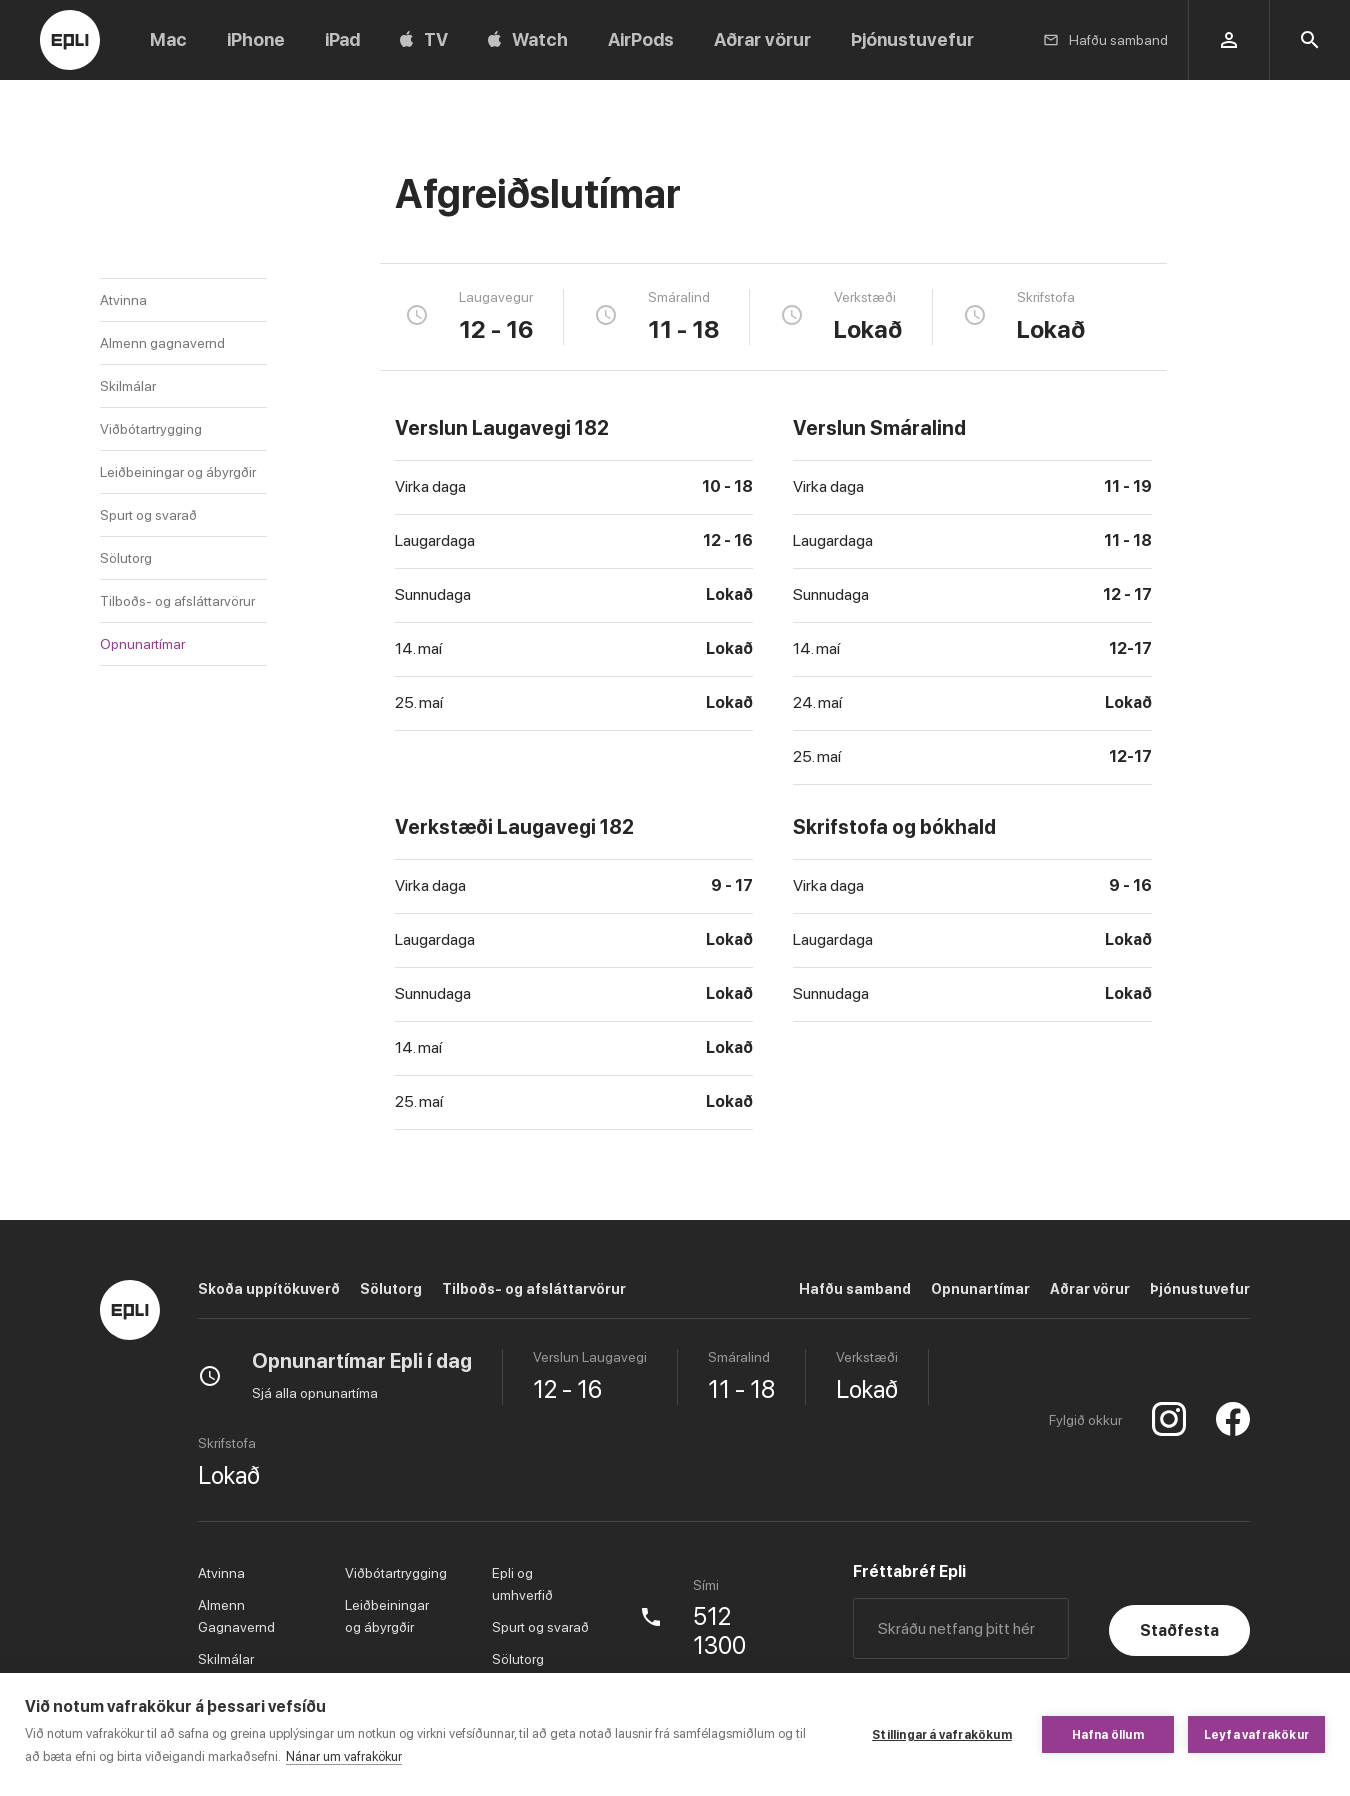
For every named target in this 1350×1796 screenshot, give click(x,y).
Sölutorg (126, 558)
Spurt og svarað (148, 515)
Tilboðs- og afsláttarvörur (177, 601)
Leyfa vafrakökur (1256, 1735)
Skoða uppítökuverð (269, 1289)
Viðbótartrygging (151, 429)
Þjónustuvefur (1200, 1289)
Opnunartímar (142, 644)
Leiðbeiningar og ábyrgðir (178, 472)
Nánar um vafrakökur (344, 1756)
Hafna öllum (1108, 1735)
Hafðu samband (855, 1289)
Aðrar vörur (1090, 1289)
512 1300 (719, 1631)
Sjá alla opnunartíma (315, 1393)
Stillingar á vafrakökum (942, 1735)
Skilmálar (128, 386)
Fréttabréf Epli (909, 1571)
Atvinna (123, 300)
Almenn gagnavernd (162, 343)
